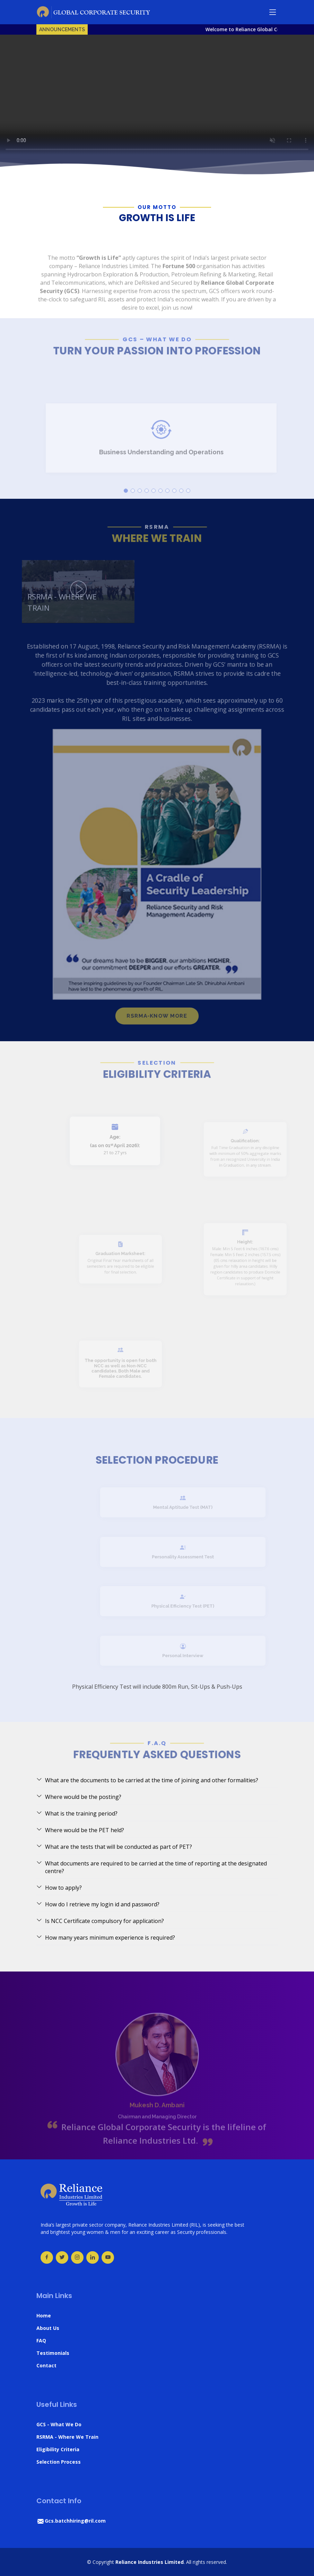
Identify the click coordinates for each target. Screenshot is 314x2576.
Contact (46, 2365)
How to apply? (59, 1887)
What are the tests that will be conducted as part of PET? (114, 1847)
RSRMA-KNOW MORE (157, 1038)
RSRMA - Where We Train (67, 2437)
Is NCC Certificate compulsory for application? (100, 1921)
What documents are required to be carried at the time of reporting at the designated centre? (151, 1867)
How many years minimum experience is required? (105, 1937)
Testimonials (52, 2353)
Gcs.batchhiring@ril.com (71, 2521)
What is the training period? (76, 1813)
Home (43, 2315)
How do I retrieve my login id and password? (97, 1904)
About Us (47, 2328)
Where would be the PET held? (80, 1830)
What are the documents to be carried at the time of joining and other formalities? (147, 1780)
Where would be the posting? (78, 1797)
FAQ (41, 2340)
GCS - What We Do (58, 2424)
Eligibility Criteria (57, 2449)
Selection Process (58, 2461)
